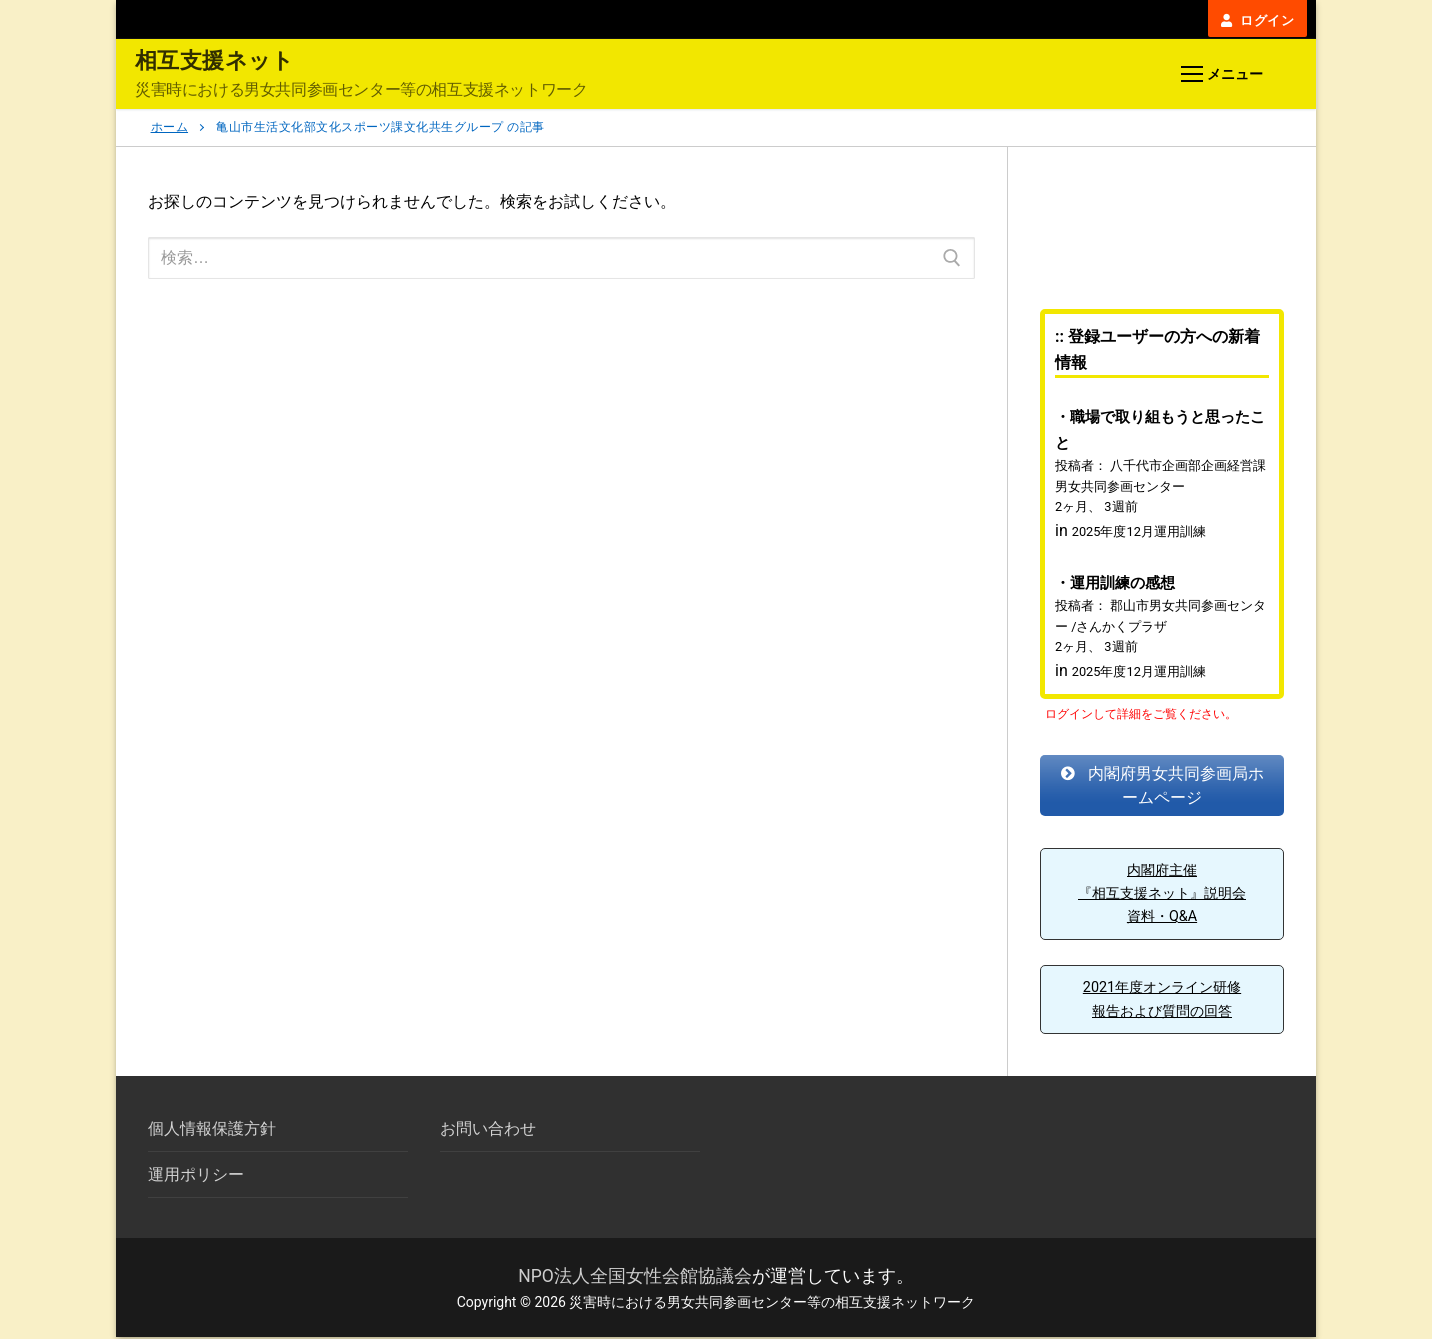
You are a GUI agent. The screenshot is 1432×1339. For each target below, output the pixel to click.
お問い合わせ (488, 1130)
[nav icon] (1222, 75)
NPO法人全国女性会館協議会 (635, 1278)
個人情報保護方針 (212, 1130)
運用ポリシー (196, 1176)
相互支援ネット (215, 60)
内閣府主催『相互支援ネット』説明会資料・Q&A (1162, 895)
